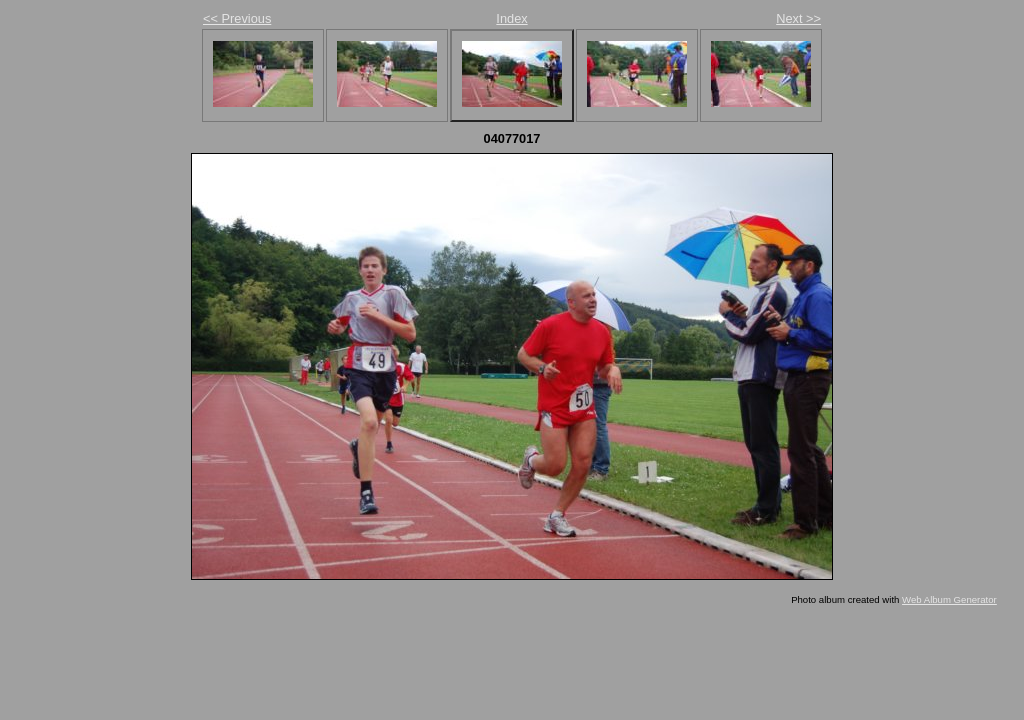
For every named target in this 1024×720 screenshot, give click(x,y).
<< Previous (237, 18)
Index (511, 18)
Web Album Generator (949, 599)
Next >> (798, 18)
